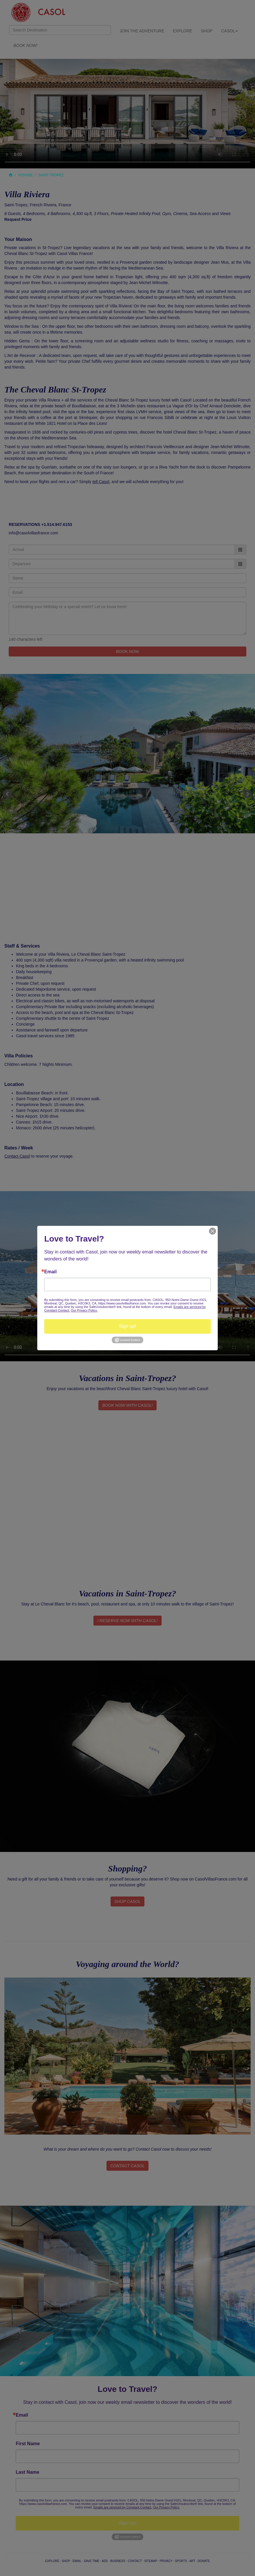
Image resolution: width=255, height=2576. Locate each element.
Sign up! (127, 1326)
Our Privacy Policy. (84, 1310)
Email (50, 1271)
